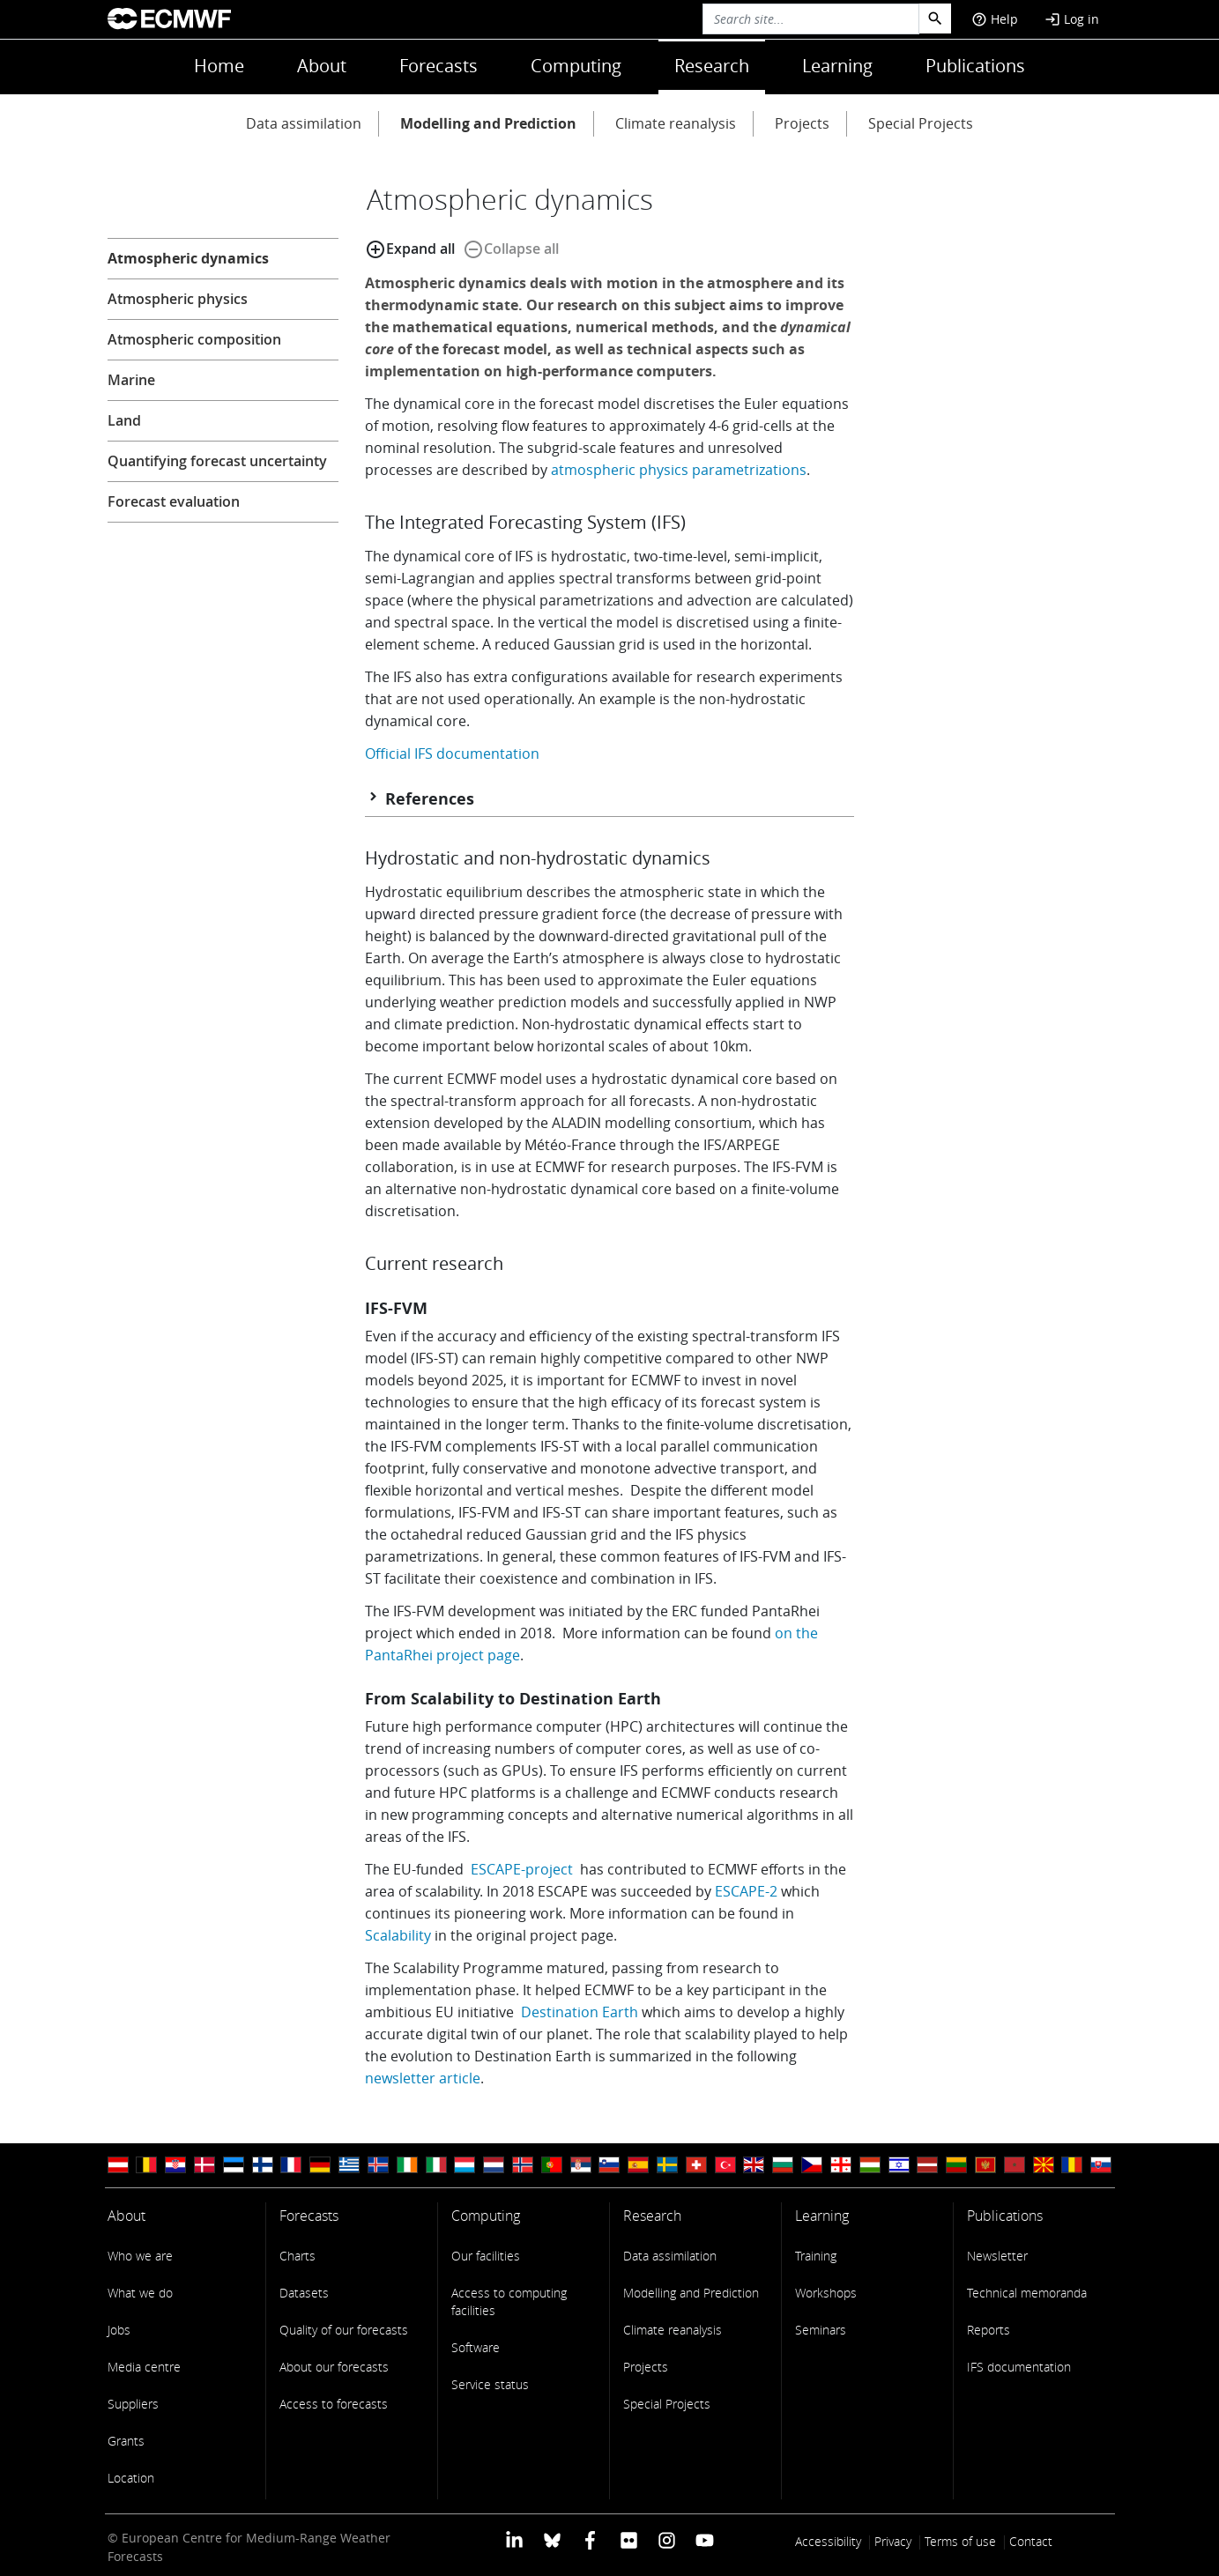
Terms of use (960, 2541)
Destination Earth (579, 2012)
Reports (988, 2329)
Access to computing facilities (509, 2301)
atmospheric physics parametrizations (678, 469)
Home (219, 66)
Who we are (140, 2255)
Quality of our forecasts (343, 2329)
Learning (837, 66)
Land (124, 420)
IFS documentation (1019, 2366)
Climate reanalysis (675, 123)
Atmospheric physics (178, 298)
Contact (1030, 2541)
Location (131, 2477)
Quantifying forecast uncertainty (217, 461)
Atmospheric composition (194, 339)
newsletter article (422, 2078)
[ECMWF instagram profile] (667, 2539)
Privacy (892, 2541)
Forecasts (438, 66)
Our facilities (485, 2255)
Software (475, 2347)
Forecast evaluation (174, 501)
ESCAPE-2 (746, 1891)
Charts (297, 2255)
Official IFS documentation (452, 753)
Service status (490, 2384)
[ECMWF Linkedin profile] (513, 2539)
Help (994, 19)
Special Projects (920, 123)
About (321, 66)
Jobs (119, 2329)
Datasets (304, 2292)
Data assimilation (303, 123)
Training (815, 2255)
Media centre (144, 2366)
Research (711, 66)
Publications (975, 66)
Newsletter (997, 2255)
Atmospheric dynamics (188, 258)
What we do (140, 2292)
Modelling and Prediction (488, 123)
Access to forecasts (333, 2403)
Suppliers (133, 2403)
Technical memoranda (1027, 2292)
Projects (802, 123)
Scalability (398, 1935)
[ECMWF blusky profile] (552, 2539)
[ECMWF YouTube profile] (705, 2539)
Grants (126, 2440)
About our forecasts (334, 2366)
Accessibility (828, 2541)
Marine (131, 380)
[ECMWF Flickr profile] (629, 2539)
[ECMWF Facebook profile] (590, 2539)
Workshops (826, 2292)
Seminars (820, 2329)
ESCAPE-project (522, 1869)
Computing (576, 66)
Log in (1071, 19)
